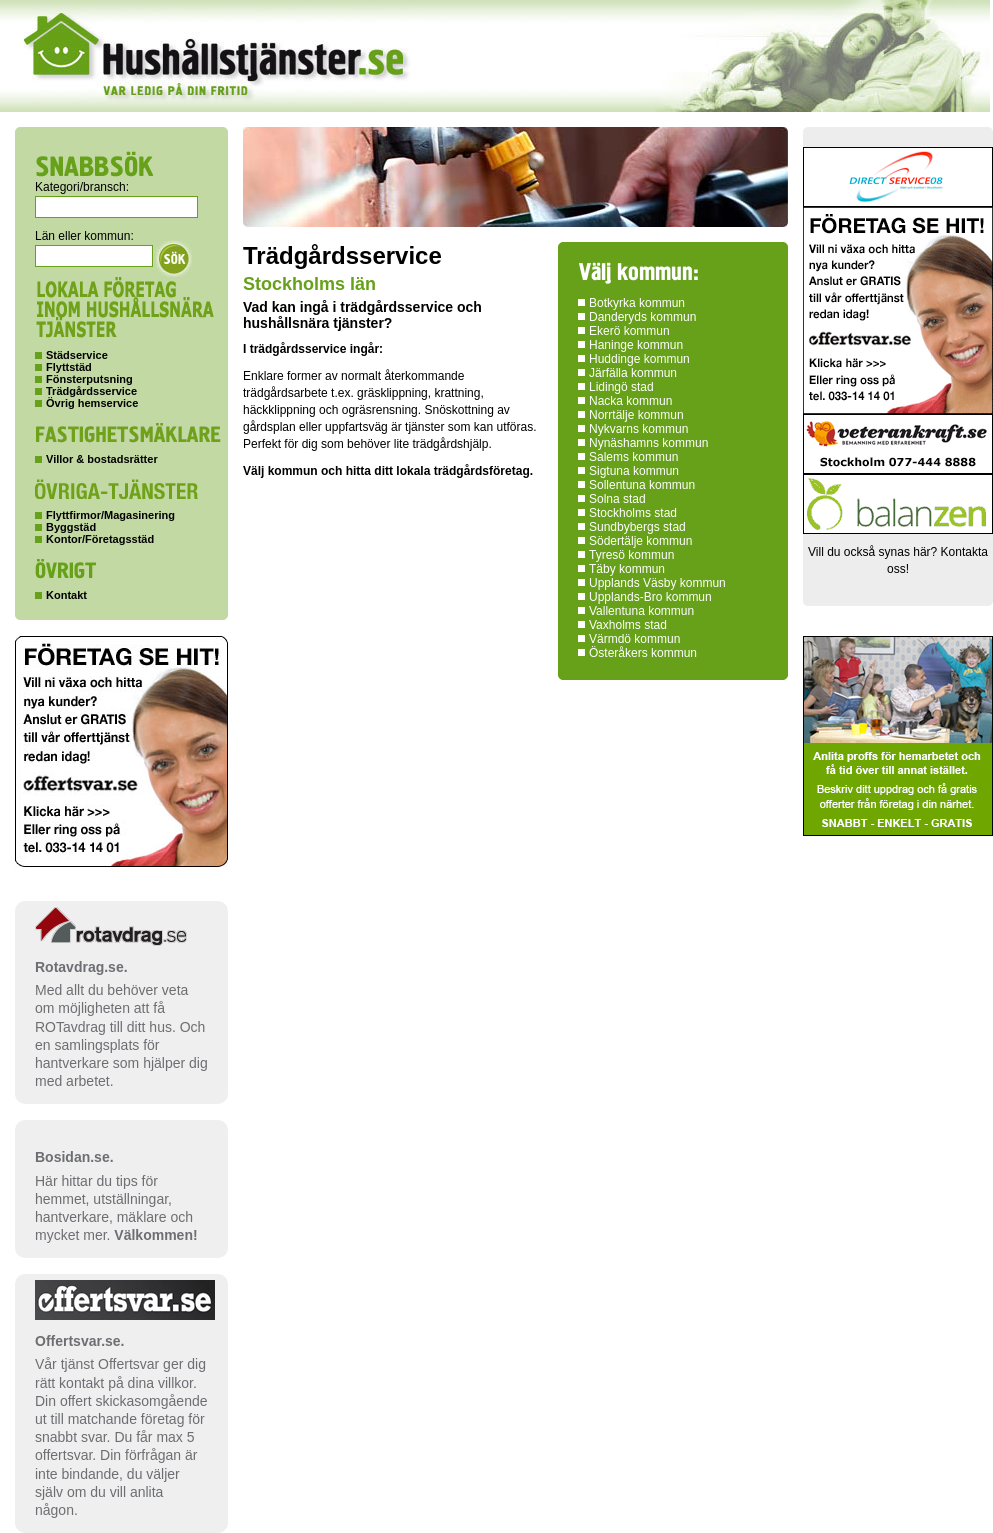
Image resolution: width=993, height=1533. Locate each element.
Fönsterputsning (89, 379)
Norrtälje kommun (636, 415)
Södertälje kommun (640, 541)
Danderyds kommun (642, 317)
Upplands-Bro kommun (650, 597)
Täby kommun (627, 569)
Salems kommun (633, 457)
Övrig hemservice (92, 403)
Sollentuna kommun (642, 485)
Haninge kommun (636, 345)
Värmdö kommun (634, 639)
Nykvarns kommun (638, 429)
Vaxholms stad (628, 625)
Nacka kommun (630, 401)
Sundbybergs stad (637, 527)
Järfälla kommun (633, 373)
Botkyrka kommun (637, 303)
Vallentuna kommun (641, 611)
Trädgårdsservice (91, 391)
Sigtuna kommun (634, 471)
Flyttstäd (69, 367)
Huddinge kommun (639, 359)
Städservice (77, 355)
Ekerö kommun (629, 331)
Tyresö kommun (631, 555)
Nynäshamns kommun (648, 443)
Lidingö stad (621, 387)
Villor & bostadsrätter (102, 459)
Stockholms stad (633, 513)
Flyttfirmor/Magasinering (110, 515)
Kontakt (66, 595)
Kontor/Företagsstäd (100, 539)
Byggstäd (71, 527)
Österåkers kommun (643, 653)
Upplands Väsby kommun (657, 583)
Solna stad (617, 499)
